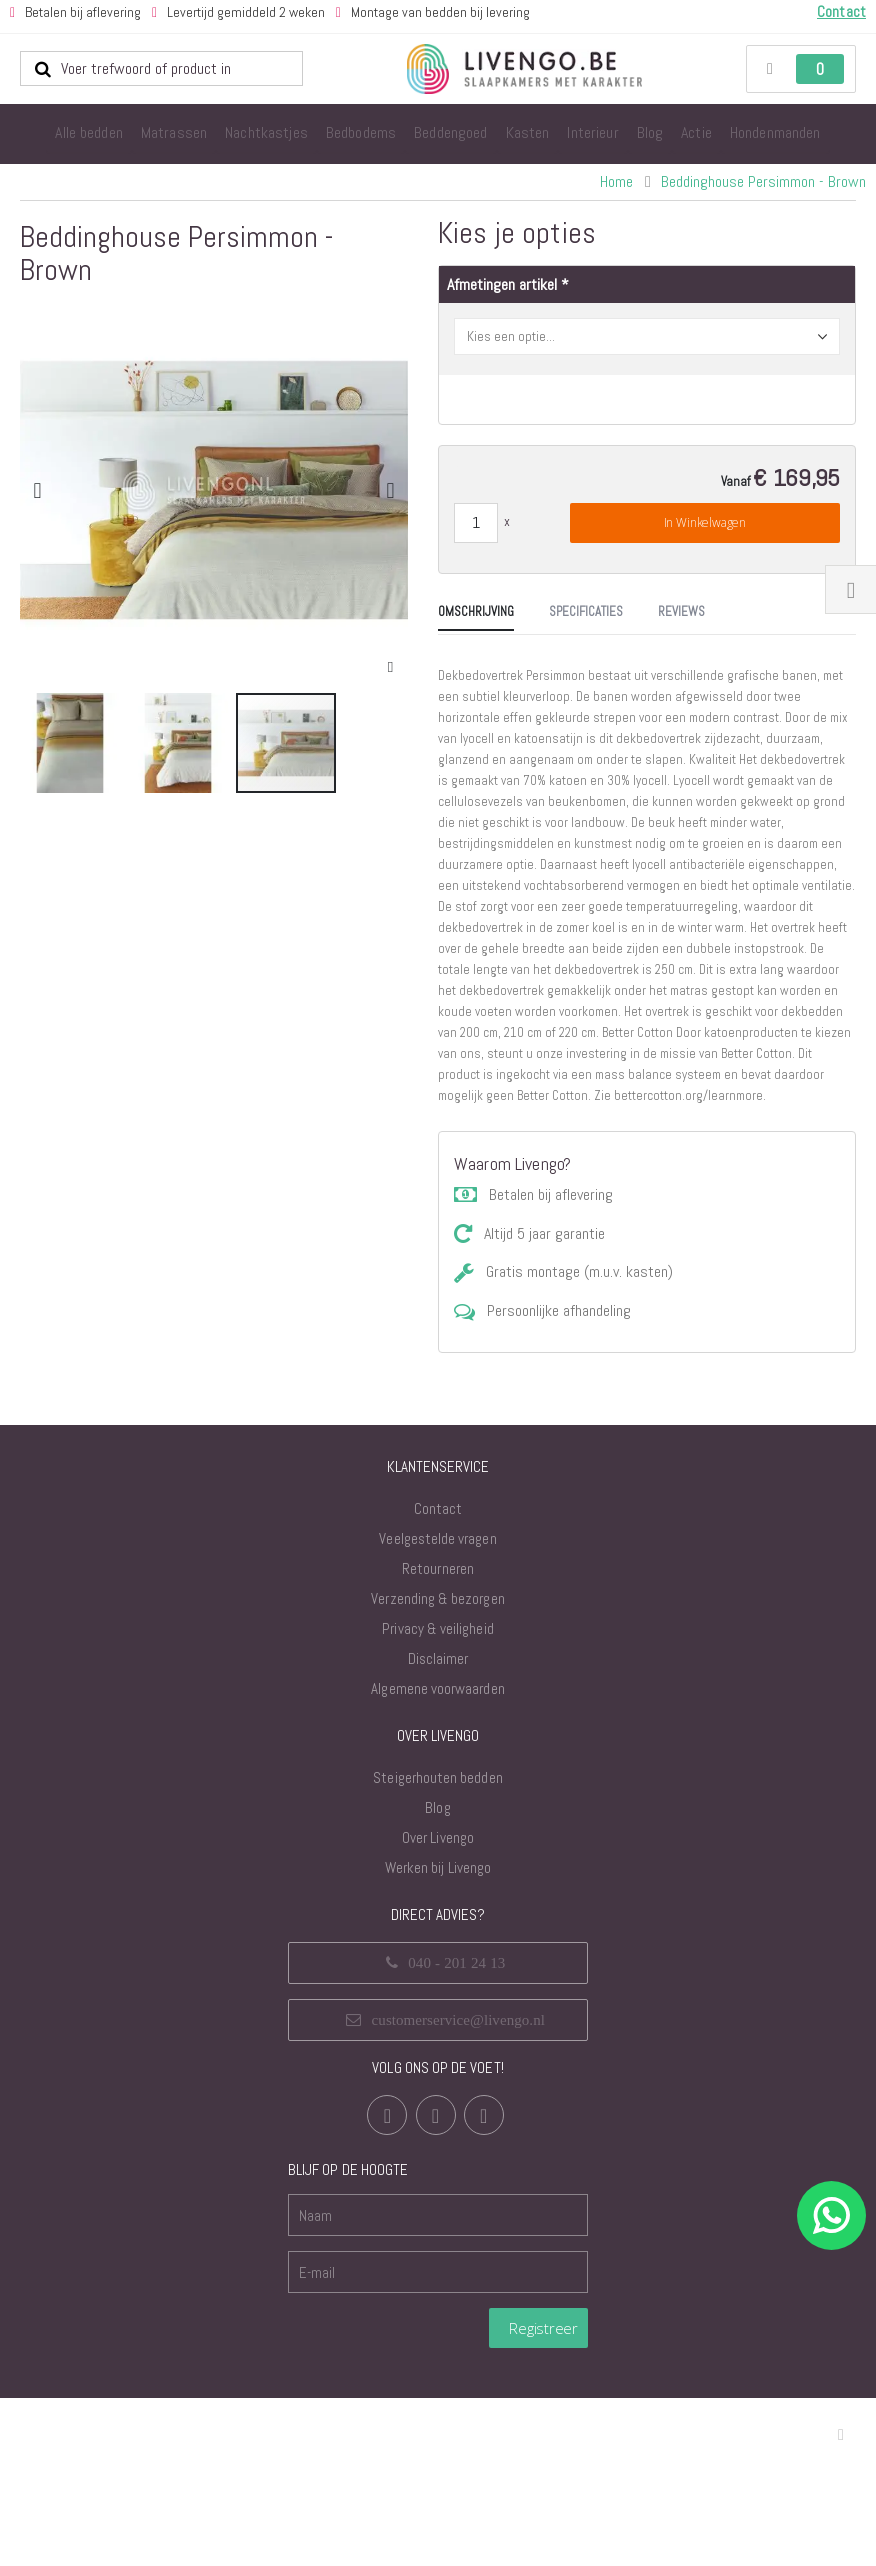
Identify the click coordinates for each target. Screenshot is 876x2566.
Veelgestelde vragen (437, 1706)
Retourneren (438, 1736)
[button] (390, 667)
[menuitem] (89, 134)
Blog (437, 1975)
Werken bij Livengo (438, 2035)
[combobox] (161, 69)
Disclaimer (438, 1826)
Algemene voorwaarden (437, 1856)
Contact (438, 1676)
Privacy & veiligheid (437, 1796)
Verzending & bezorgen (437, 1766)
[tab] (58, 876)
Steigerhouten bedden (437, 1945)
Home (616, 181)
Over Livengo (438, 2005)
